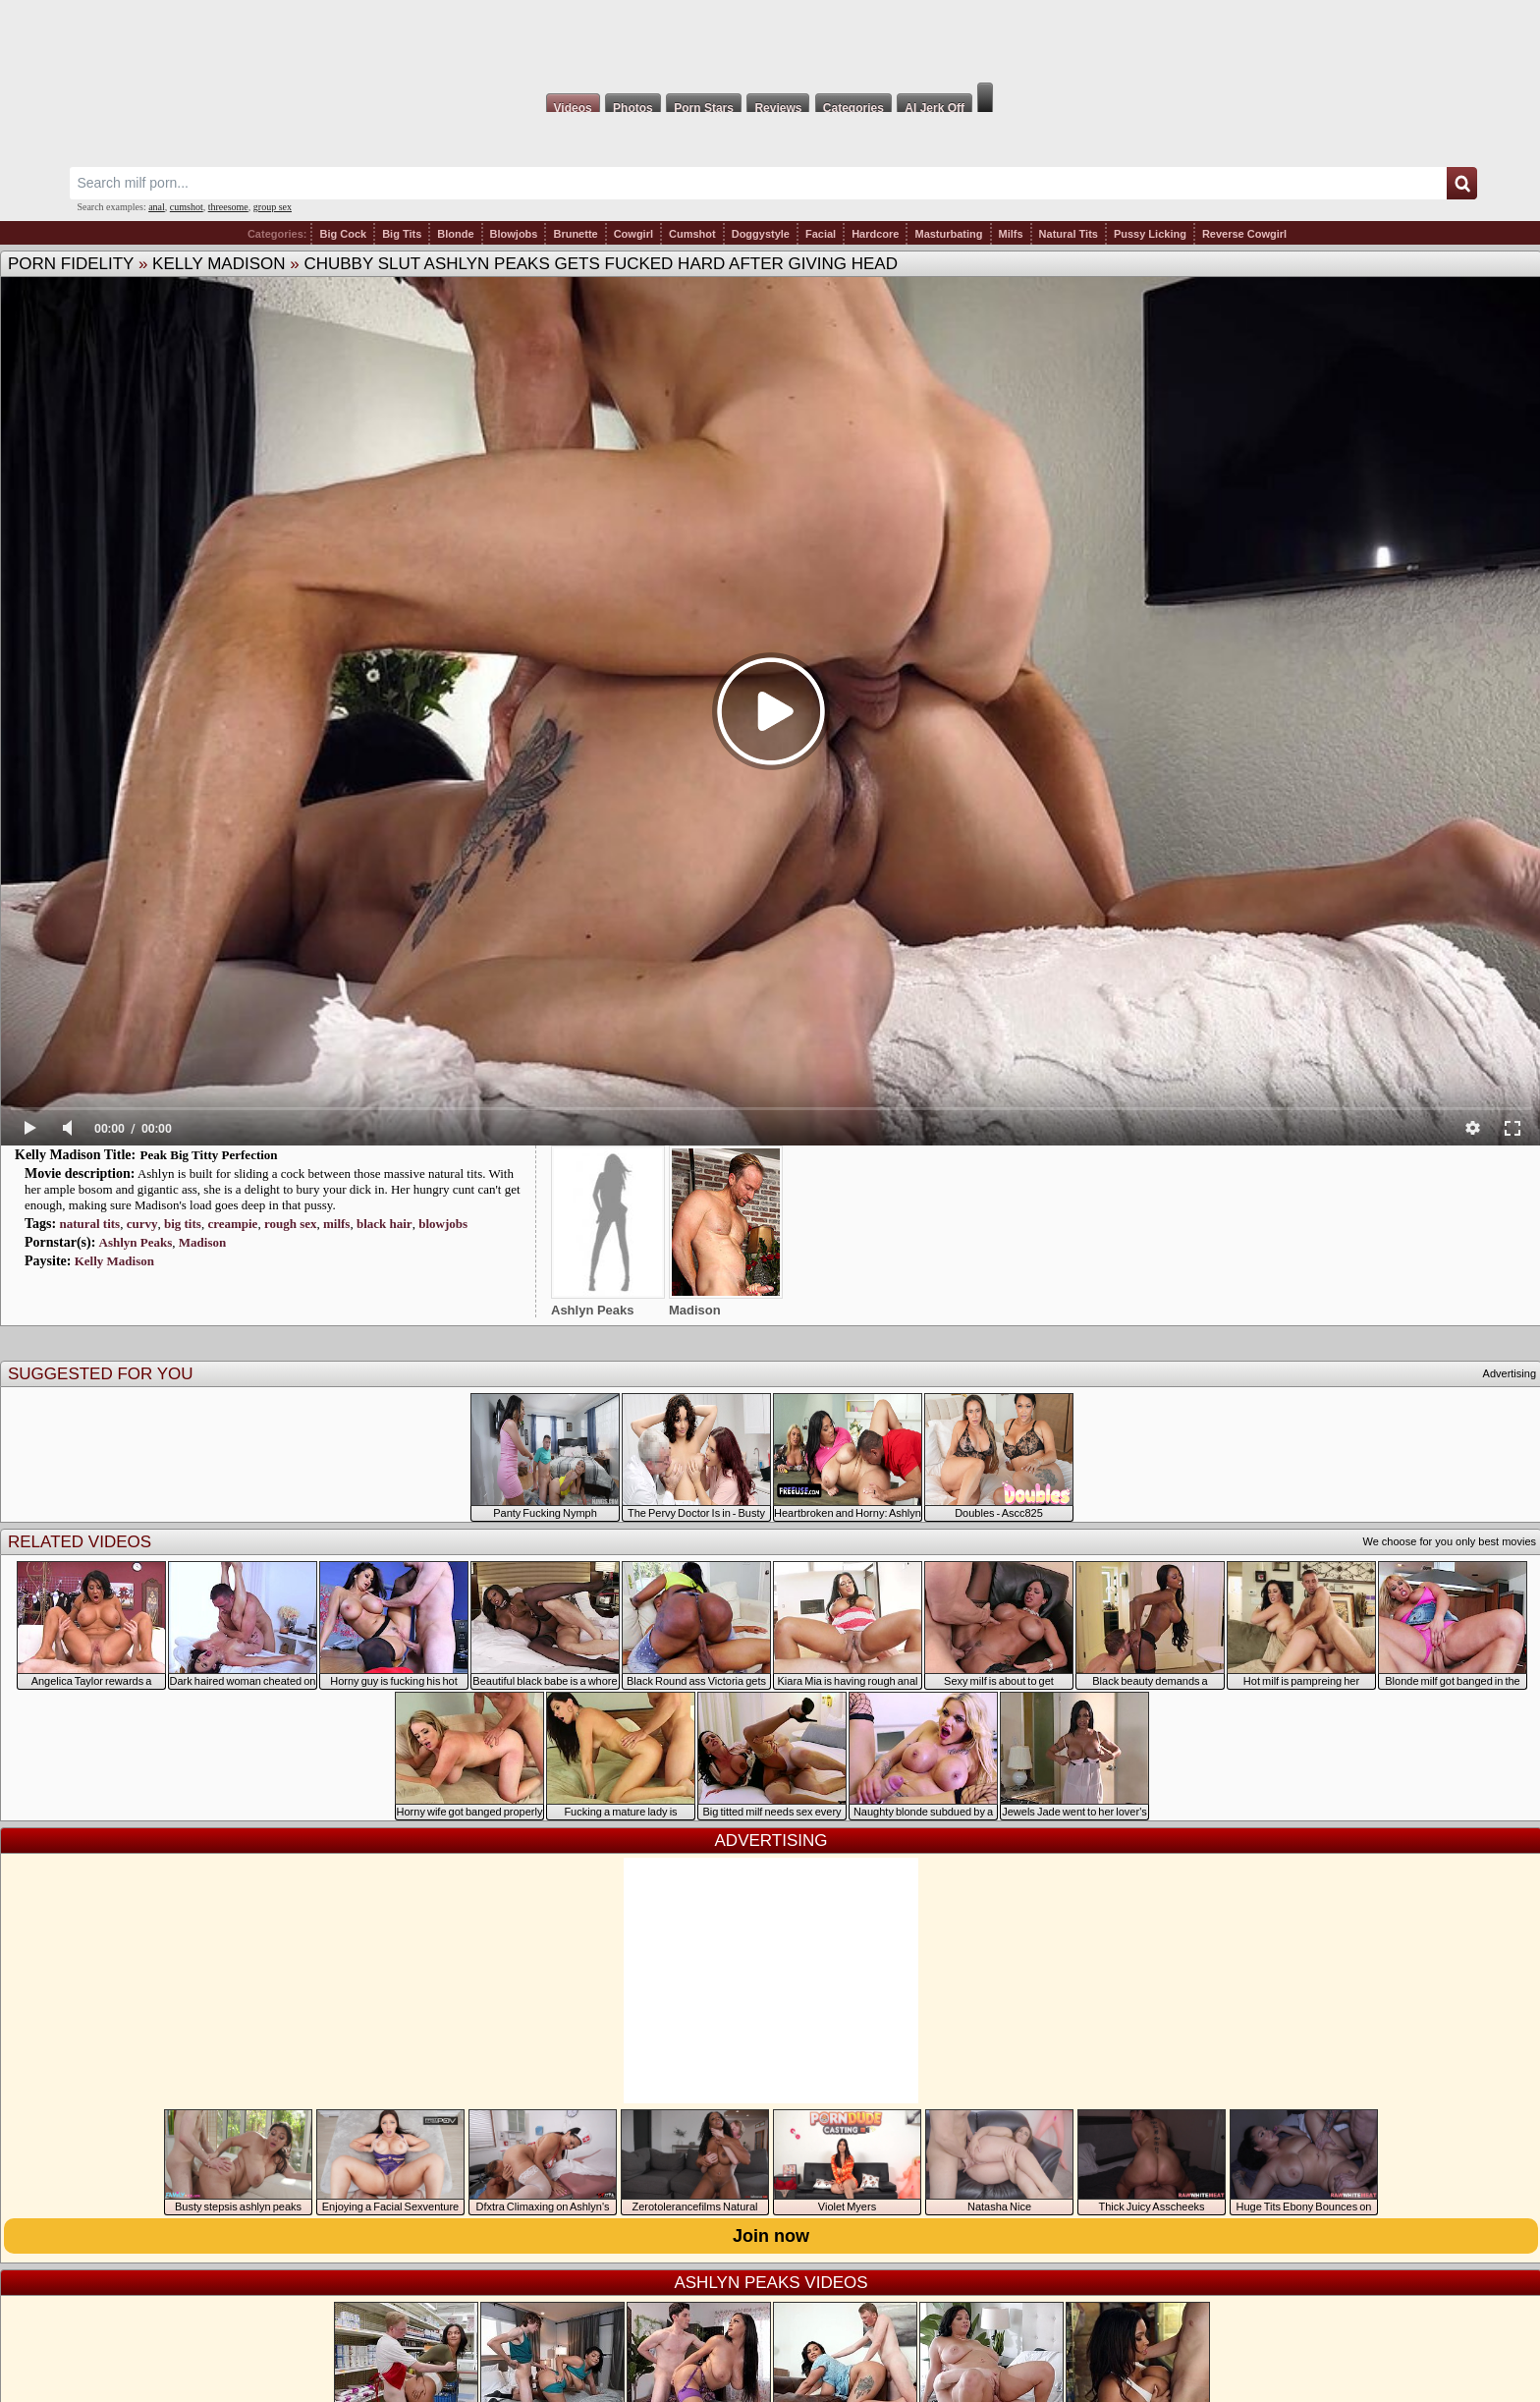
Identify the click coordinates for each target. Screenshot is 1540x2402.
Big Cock (342, 234)
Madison (202, 1242)
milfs (336, 1223)
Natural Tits (1068, 234)
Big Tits (401, 234)
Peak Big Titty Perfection (209, 1154)
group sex (272, 206)
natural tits (89, 1223)
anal (156, 206)
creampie (232, 1223)
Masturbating (948, 234)
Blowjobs (514, 234)
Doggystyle (761, 234)
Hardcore (875, 234)
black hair (384, 1223)
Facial (820, 234)
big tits (182, 1223)
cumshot (186, 206)
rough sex (290, 1223)
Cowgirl (633, 234)
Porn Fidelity (71, 263)
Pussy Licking (1150, 234)
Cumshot (692, 234)
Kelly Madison (218, 263)
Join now (771, 2236)
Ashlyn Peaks (136, 1242)
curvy (142, 1223)
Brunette (575, 234)
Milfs (1011, 234)
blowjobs (443, 1223)
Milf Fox (770, 41)
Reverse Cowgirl (1244, 234)
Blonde (455, 234)
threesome (228, 206)
